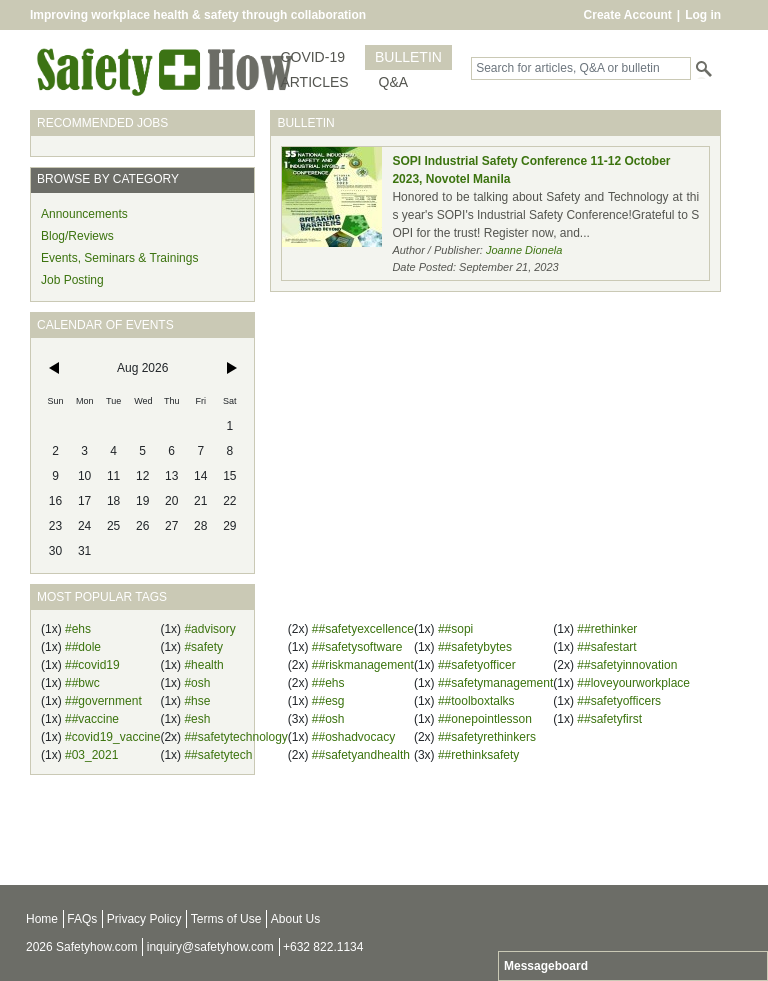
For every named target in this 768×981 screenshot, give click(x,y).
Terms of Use (226, 919)
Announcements (84, 214)
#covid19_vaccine (112, 737)
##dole (83, 647)
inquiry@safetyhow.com (210, 947)
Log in (703, 15)
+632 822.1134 (323, 947)
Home (42, 919)
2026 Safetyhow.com (81, 947)
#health (203, 665)
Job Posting (72, 280)
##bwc (82, 683)
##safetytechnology (235, 737)
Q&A (394, 82)
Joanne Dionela (524, 250)
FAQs (82, 919)
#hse (197, 701)
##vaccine (92, 719)
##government (103, 701)
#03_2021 (91, 755)
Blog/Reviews (77, 236)
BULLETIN (408, 57)
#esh (197, 719)
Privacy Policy (144, 919)
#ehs (78, 629)
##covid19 (92, 665)
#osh (197, 683)
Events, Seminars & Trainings (119, 258)
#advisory (209, 629)
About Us (295, 919)
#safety (203, 647)
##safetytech (218, 755)
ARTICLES (314, 82)
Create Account (628, 15)
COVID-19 (312, 57)
